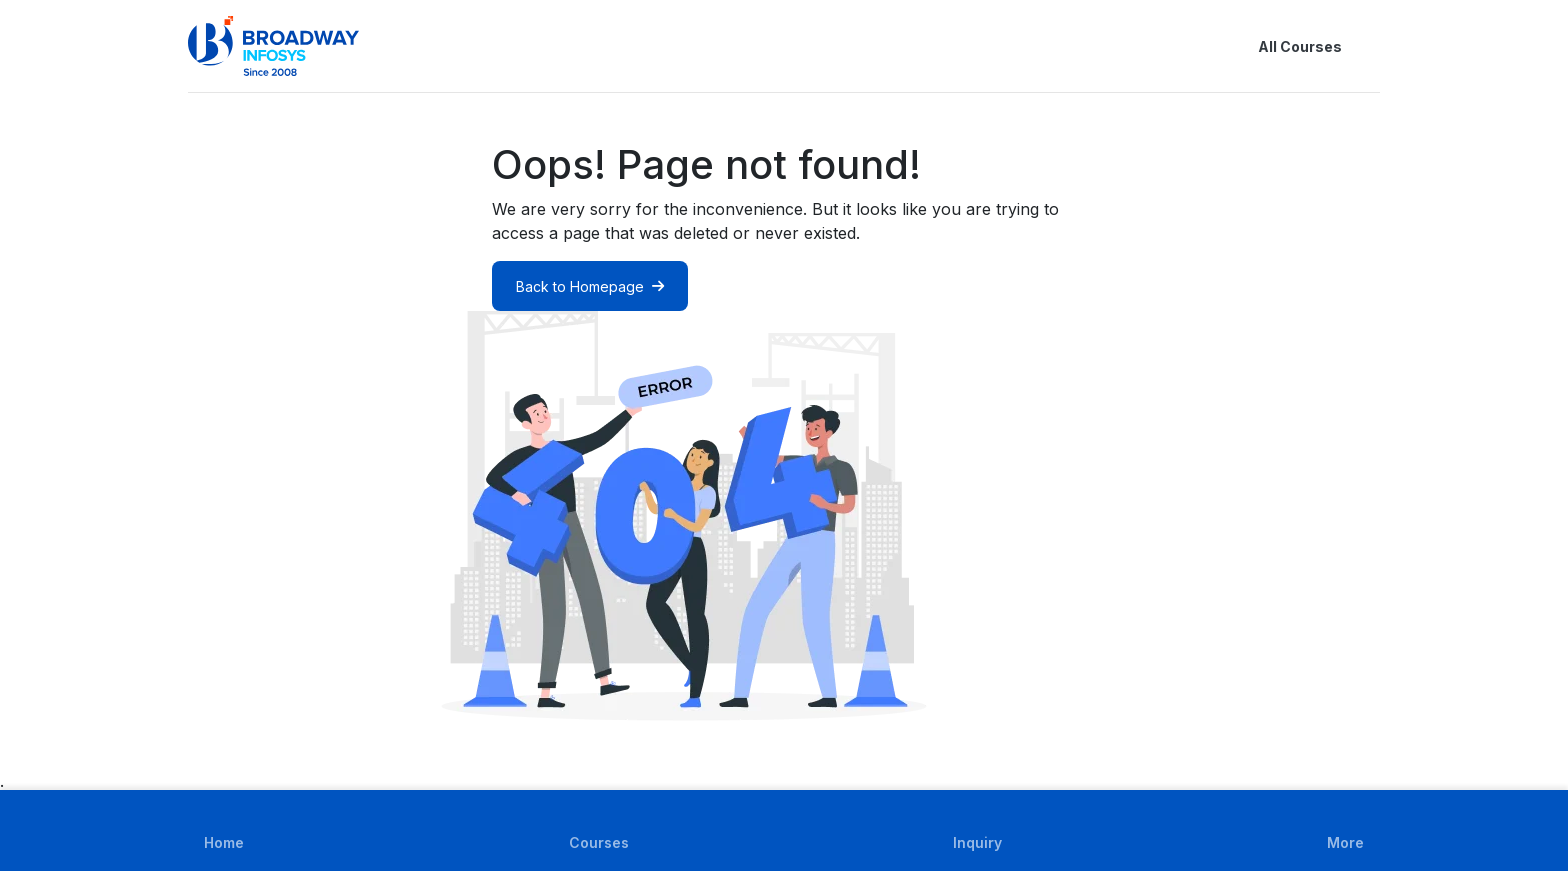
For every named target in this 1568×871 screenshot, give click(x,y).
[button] (1368, 46)
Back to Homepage (590, 286)
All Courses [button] (1284, 46)
